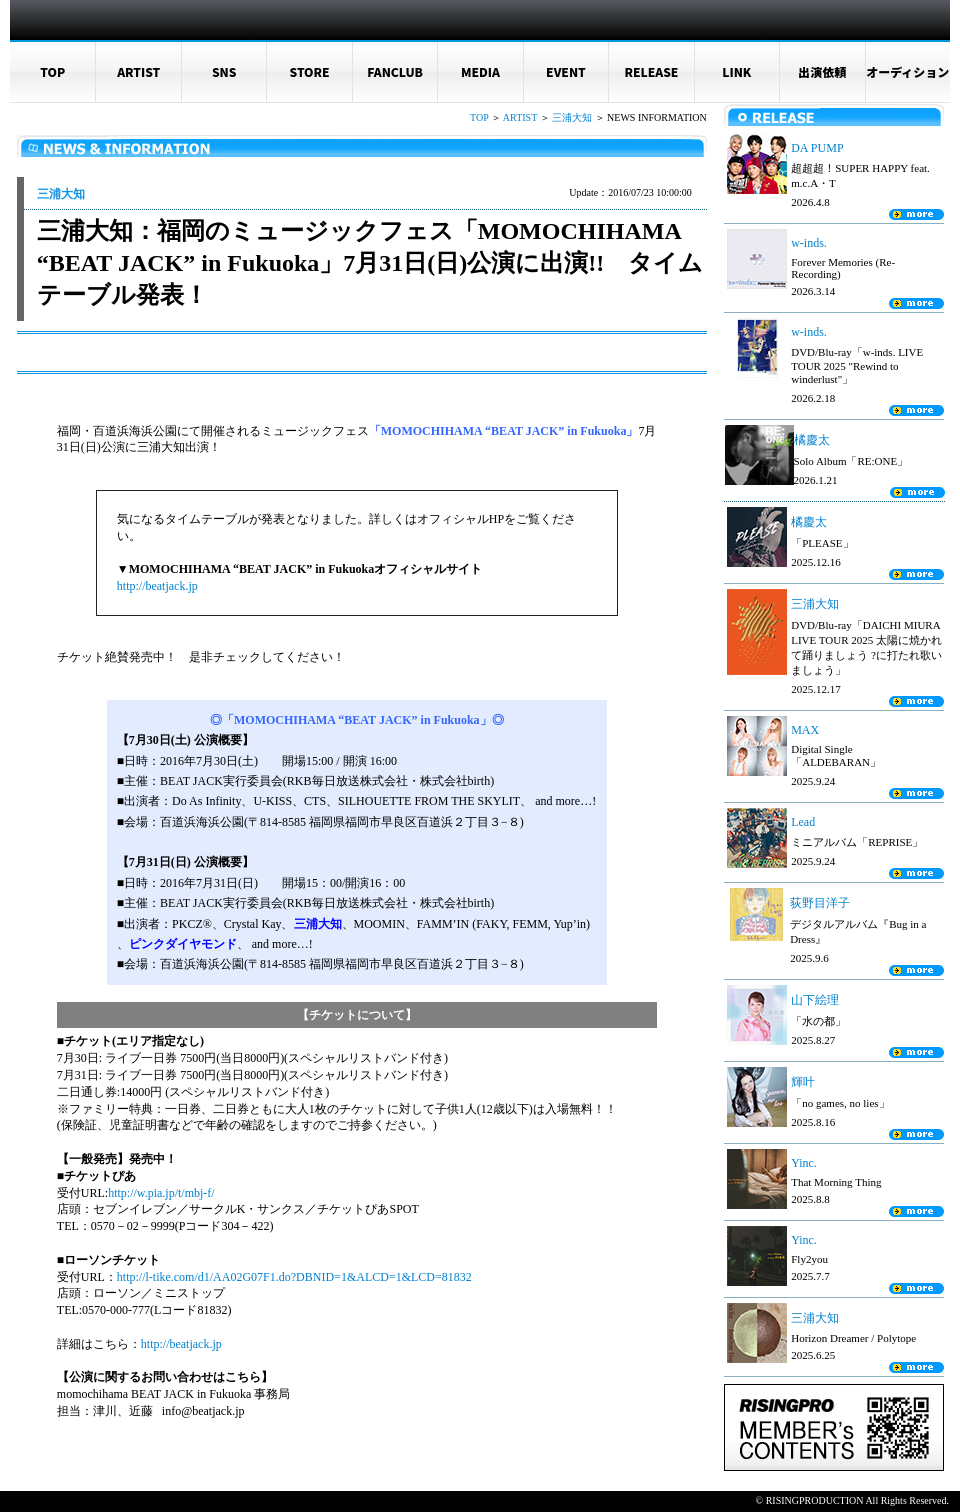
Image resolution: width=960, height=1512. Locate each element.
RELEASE (651, 71)
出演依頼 (822, 71)
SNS (224, 71)
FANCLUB (395, 71)
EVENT (566, 71)
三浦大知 (572, 117)
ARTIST (138, 71)
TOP (52, 71)
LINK (736, 71)
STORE (310, 71)
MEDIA (480, 71)
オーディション (907, 71)
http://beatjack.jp (157, 586)
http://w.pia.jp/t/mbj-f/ (161, 1193)
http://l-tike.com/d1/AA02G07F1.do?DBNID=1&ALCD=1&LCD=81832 (294, 1277)
